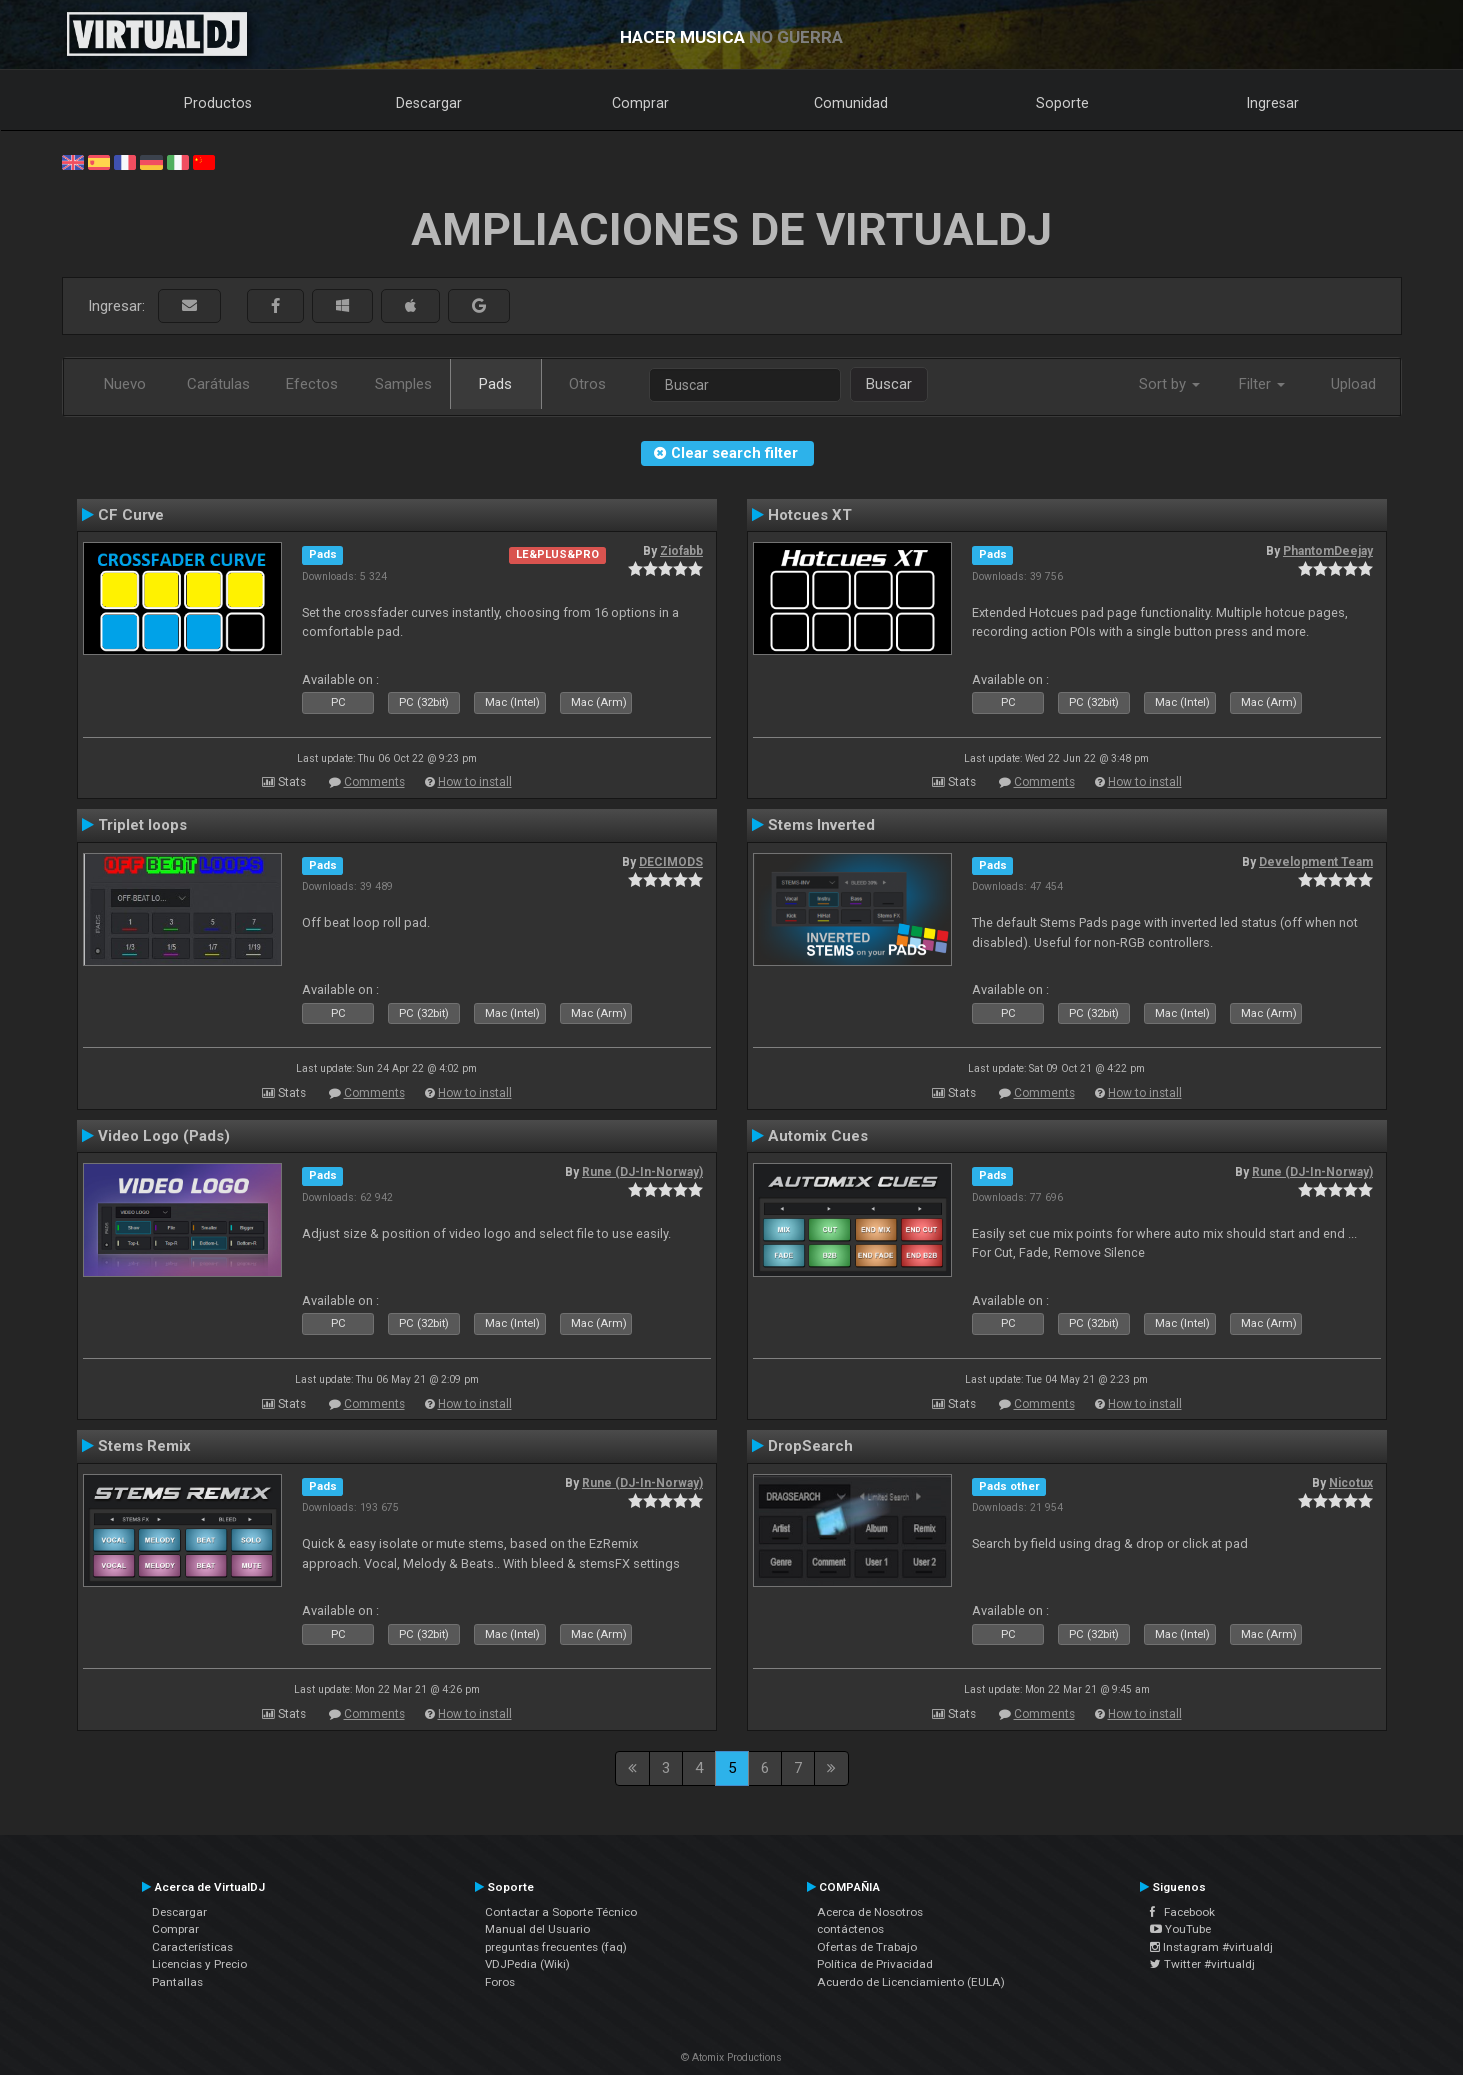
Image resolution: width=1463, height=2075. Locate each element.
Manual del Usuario (537, 1929)
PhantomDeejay (1328, 551)
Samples (403, 384)
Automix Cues (818, 1136)
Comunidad (851, 103)
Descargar (429, 103)
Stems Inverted (821, 825)
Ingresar (1273, 103)
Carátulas (218, 384)
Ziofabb (681, 551)
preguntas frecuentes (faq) (556, 1947)
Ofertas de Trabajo (867, 1947)
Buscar (889, 384)
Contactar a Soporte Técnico (561, 1912)
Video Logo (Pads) (164, 1136)
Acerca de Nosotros (870, 1912)
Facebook (1182, 1912)
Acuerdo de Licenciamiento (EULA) (911, 1982)
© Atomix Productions (731, 2057)
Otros (587, 384)
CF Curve (131, 515)
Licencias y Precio (199, 1964)
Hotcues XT (810, 515)
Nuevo (125, 384)
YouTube (1180, 1929)
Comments (374, 782)
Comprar (640, 103)
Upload (1353, 384)
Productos (218, 103)
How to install (475, 782)
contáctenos (850, 1929)
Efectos (312, 384)
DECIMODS (671, 862)
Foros (500, 1982)
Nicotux (1351, 1483)
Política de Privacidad (875, 1964)
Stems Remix (144, 1446)
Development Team (1316, 862)
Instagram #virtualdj (1211, 1947)
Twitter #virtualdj (1202, 1964)
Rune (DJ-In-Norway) (642, 1172)
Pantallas (177, 1982)
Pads (495, 384)
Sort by (1169, 384)
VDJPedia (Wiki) (527, 1964)
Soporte (1062, 103)
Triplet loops (142, 825)
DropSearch (810, 1446)
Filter (1262, 384)
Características (192, 1947)
